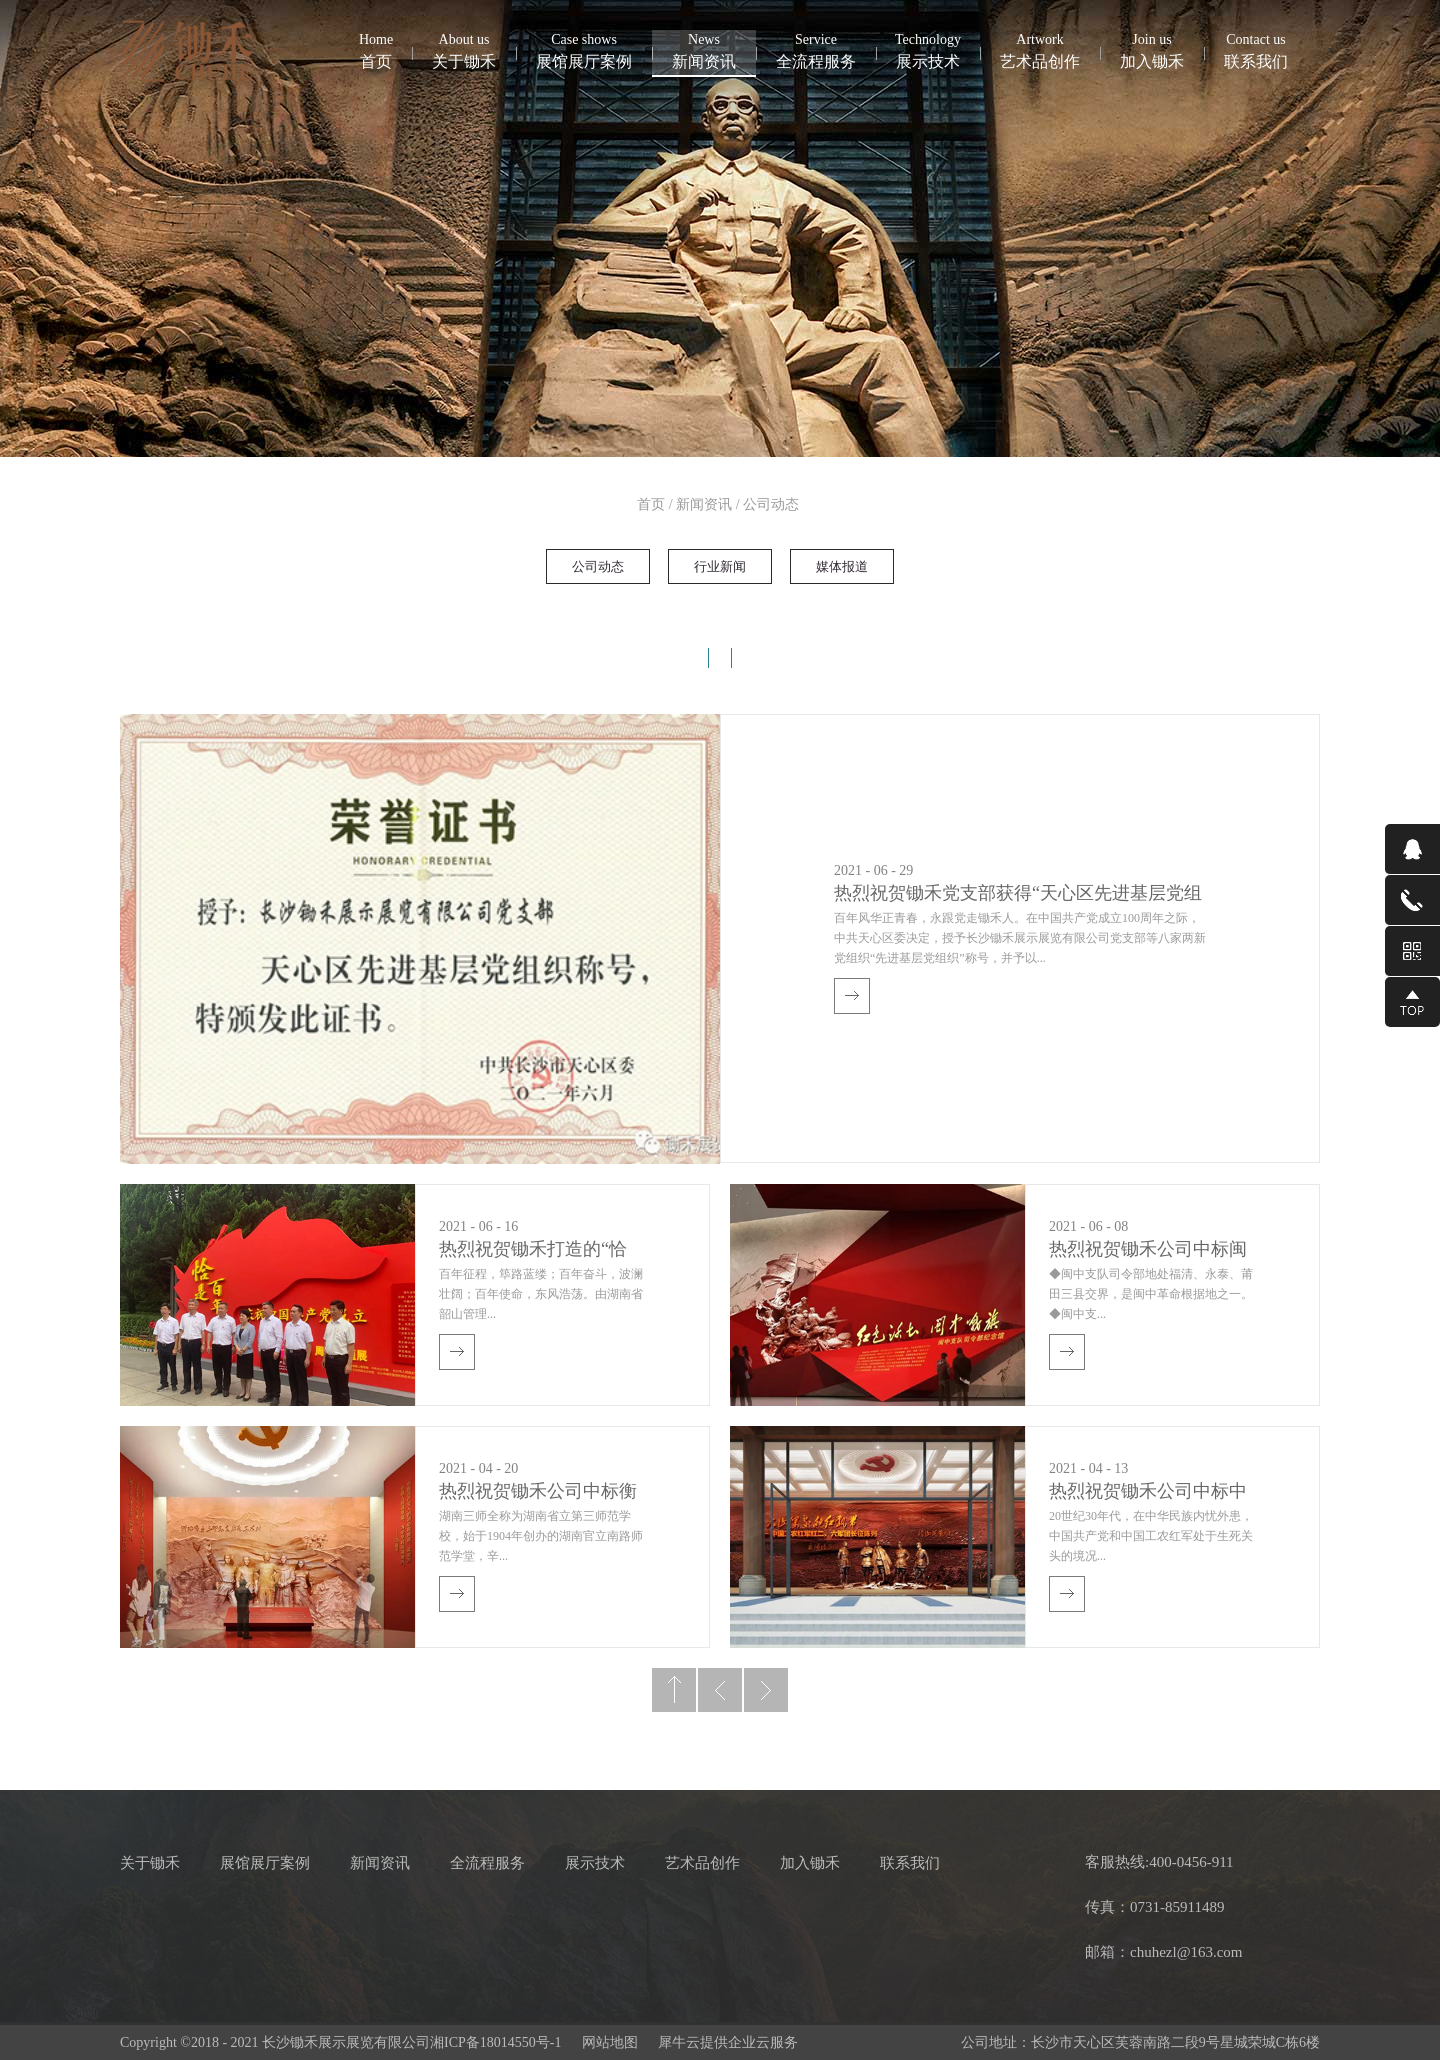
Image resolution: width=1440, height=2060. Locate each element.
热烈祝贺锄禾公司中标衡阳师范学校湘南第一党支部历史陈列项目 (538, 1493)
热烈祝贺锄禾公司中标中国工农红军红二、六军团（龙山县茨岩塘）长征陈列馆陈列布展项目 (1148, 1493)
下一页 (766, 1690)
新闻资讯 (704, 504)
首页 (376, 50)
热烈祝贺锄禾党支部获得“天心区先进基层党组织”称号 (1018, 895)
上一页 (720, 1690)
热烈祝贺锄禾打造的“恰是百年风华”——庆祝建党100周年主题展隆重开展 (533, 1251)
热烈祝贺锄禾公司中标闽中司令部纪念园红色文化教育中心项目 (1148, 1251)
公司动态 (771, 504)
